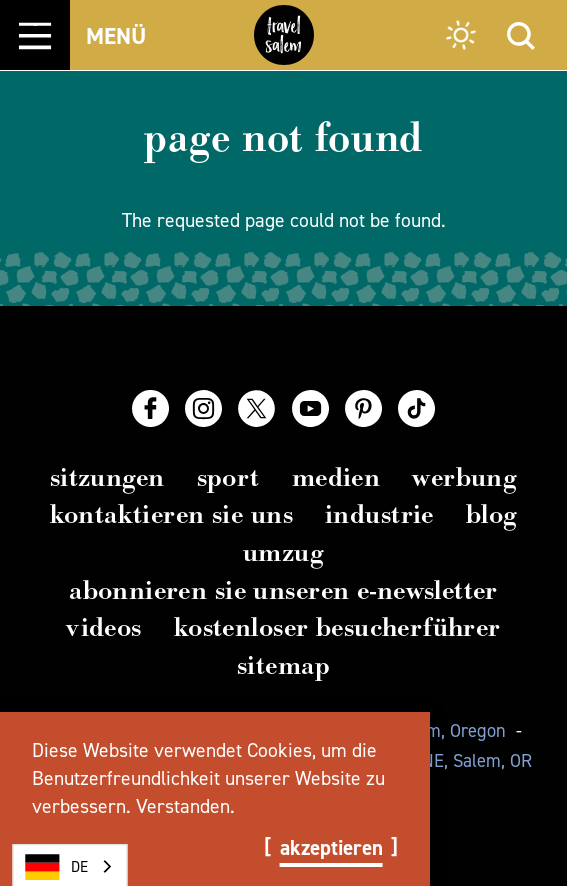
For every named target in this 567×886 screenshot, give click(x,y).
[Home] (284, 35)
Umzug (283, 552)
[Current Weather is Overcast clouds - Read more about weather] (461, 38)
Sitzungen (107, 477)
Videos (104, 627)
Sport (228, 477)
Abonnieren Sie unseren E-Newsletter (283, 590)
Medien (336, 477)
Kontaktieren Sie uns (171, 514)
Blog (492, 514)
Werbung (464, 477)
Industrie (379, 514)
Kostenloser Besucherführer (337, 627)
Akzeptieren (331, 848)
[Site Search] (521, 35)
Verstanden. (185, 806)
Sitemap (283, 665)
